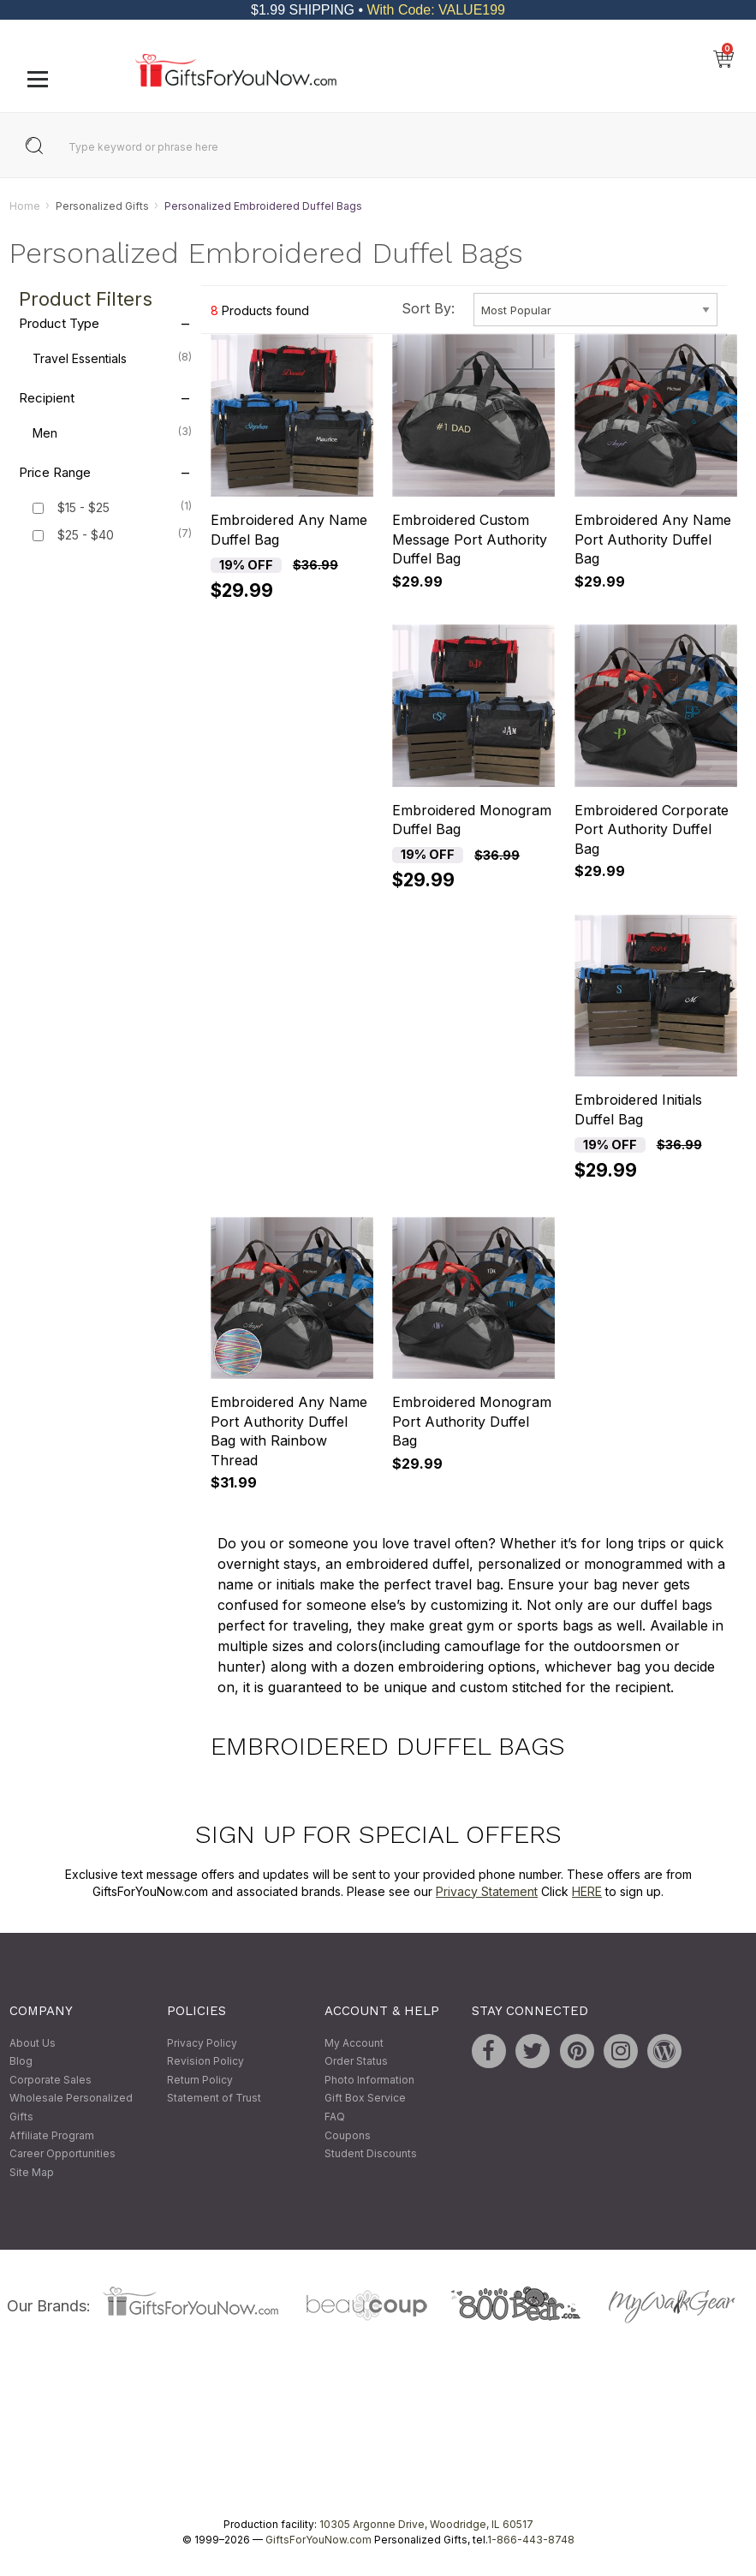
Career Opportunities (62, 2154)
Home (24, 206)
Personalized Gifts (102, 206)
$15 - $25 (83, 508)
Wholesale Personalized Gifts (71, 2108)
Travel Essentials (112, 358)
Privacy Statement (487, 1891)
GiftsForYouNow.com (318, 2540)
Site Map (31, 2172)
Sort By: (428, 308)
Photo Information (369, 2079)
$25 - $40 (85, 535)
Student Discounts (370, 2154)
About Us (32, 2042)
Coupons (347, 2135)
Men (112, 432)
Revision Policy (205, 2061)
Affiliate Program (51, 2135)
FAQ (334, 2116)
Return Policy (200, 2079)
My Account (354, 2042)
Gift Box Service (365, 2098)
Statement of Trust (214, 2098)
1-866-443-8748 (530, 2540)
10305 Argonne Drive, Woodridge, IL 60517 (426, 2525)
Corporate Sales (50, 2079)
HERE (587, 1891)
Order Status (356, 2061)
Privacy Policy (202, 2042)
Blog (21, 2061)
